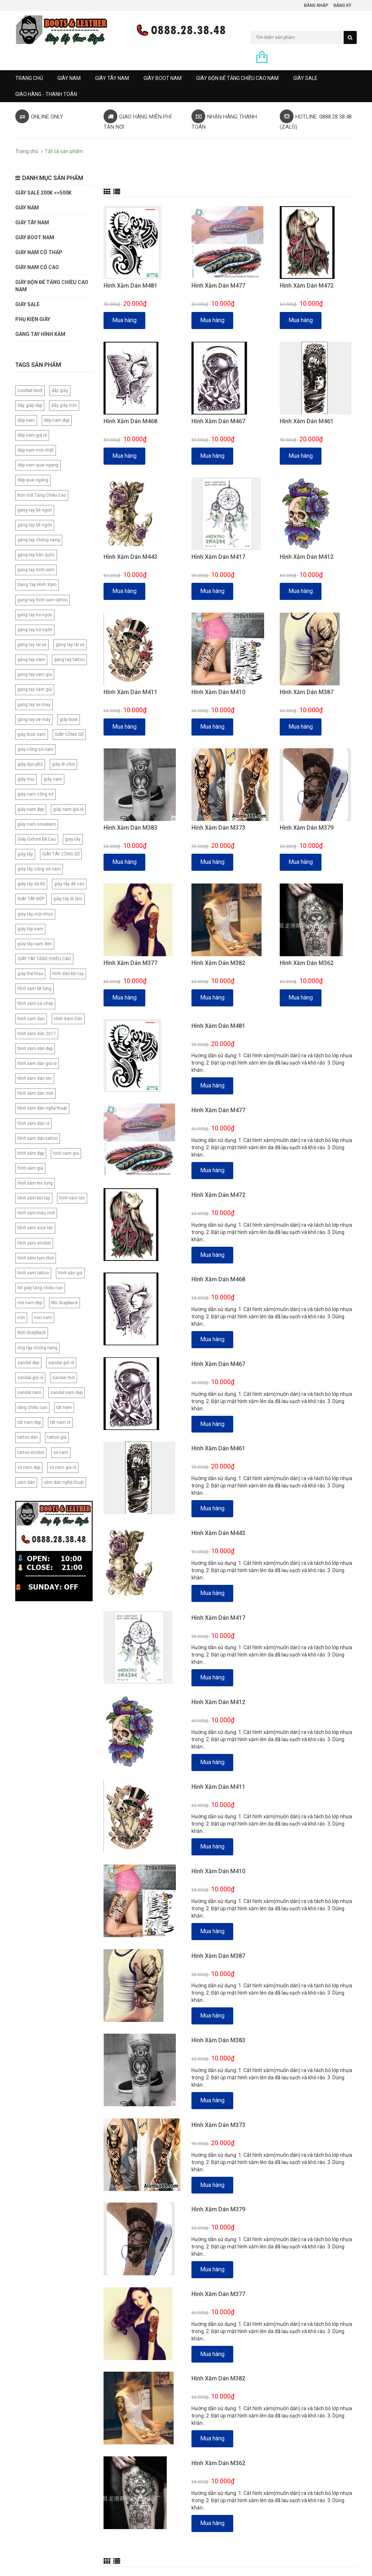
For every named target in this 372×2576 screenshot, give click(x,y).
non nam (43, 1317)
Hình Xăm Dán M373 (218, 827)
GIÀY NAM (69, 78)
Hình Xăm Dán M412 (306, 556)
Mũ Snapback (64, 1302)
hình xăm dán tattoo (37, 1138)
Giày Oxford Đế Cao (36, 839)
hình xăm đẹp (30, 1153)
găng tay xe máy (33, 719)
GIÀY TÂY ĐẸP (30, 898)
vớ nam (60, 1452)
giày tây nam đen (34, 943)
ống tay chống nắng (37, 1347)
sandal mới (63, 1377)
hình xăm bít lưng (34, 988)
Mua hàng (124, 320)
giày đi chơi (63, 764)
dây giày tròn (64, 405)
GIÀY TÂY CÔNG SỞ (61, 854)
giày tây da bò (31, 883)
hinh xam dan (31, 1018)
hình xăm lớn (72, 1198)
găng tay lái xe (70, 644)
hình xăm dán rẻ (33, 1123)
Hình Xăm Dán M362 (306, 963)
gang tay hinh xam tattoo (42, 599)
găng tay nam (31, 659)
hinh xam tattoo (33, 1272)
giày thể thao (30, 973)
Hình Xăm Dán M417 (218, 556)
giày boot (69, 719)
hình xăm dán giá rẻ (37, 1063)
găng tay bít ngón (34, 525)
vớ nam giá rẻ (62, 1467)
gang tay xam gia (34, 674)
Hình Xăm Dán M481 (130, 285)
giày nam (53, 779)
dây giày (60, 390)
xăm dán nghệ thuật (64, 1482)
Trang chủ (29, 78)
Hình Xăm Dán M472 (306, 285)
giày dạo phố (30, 764)
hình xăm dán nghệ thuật (42, 1108)
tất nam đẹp (29, 1422)
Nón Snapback (31, 1332)
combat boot (30, 390)
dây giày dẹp (29, 405)
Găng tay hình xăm (40, 334)
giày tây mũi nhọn (35, 914)
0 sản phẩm (284, 58)
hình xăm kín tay (33, 1198)
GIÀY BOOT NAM (162, 78)
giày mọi (26, 779)
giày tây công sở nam (39, 869)
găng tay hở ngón (34, 629)
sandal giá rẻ (30, 1377)
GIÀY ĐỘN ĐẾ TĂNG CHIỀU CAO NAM (237, 78)
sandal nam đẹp (66, 1392)
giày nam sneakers (36, 824)
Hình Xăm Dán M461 (306, 421)
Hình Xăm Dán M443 (130, 556)
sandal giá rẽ (61, 1362)
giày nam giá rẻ (68, 809)
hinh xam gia (66, 1153)
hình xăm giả (30, 1168)
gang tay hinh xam (35, 569)
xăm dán (26, 1482)
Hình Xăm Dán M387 (306, 692)
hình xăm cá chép (35, 1003)
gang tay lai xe (31, 644)
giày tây (25, 854)
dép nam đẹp (56, 420)
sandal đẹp (28, 1362)
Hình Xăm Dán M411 (130, 692)
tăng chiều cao (32, 1407)
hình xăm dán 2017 (36, 1033)
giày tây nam (30, 929)
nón (21, 1317)
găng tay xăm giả (34, 689)
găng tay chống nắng (38, 539)
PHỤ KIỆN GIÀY (32, 319)
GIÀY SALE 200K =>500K (43, 193)
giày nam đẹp (30, 809)
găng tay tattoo (69, 659)
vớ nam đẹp (28, 1467)
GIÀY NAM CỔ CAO (37, 267)
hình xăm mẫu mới (36, 1212)
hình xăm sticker (34, 1243)
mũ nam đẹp (29, 1302)
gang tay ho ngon (34, 614)
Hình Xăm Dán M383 (130, 827)
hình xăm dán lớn (34, 1078)
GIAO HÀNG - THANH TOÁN (46, 94)
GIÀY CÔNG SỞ (69, 734)
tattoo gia (56, 1437)
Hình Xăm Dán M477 (218, 285)
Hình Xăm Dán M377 (130, 963)
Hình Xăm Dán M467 (218, 421)
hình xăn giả (70, 1272)
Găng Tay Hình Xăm (37, 584)
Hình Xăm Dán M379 (306, 827)
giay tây (73, 839)
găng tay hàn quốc (36, 554)
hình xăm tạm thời (35, 1258)
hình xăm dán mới (35, 1093)
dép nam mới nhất (35, 450)
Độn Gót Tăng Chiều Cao (41, 495)
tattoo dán (27, 1437)
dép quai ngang (32, 479)
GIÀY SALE (305, 78)
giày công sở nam (35, 749)
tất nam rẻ (60, 1422)
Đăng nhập (316, 5)
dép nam (26, 420)
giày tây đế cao (69, 883)
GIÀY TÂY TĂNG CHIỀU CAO (44, 958)
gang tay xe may (33, 704)
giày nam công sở (35, 794)
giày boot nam (31, 734)
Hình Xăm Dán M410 (218, 692)
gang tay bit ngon (34, 510)
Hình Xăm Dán (68, 1018)
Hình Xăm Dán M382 (218, 963)
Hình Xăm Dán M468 (130, 421)
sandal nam (29, 1392)
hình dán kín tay (68, 973)
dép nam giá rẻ (32, 435)
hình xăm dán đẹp (35, 1048)
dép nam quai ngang (37, 465)
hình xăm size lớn (35, 1227)
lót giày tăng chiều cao (40, 1287)
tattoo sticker (30, 1452)
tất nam (64, 1407)
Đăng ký (342, 5)
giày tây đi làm (67, 898)
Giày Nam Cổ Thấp (38, 252)
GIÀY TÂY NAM (112, 78)
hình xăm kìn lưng (35, 1183)
